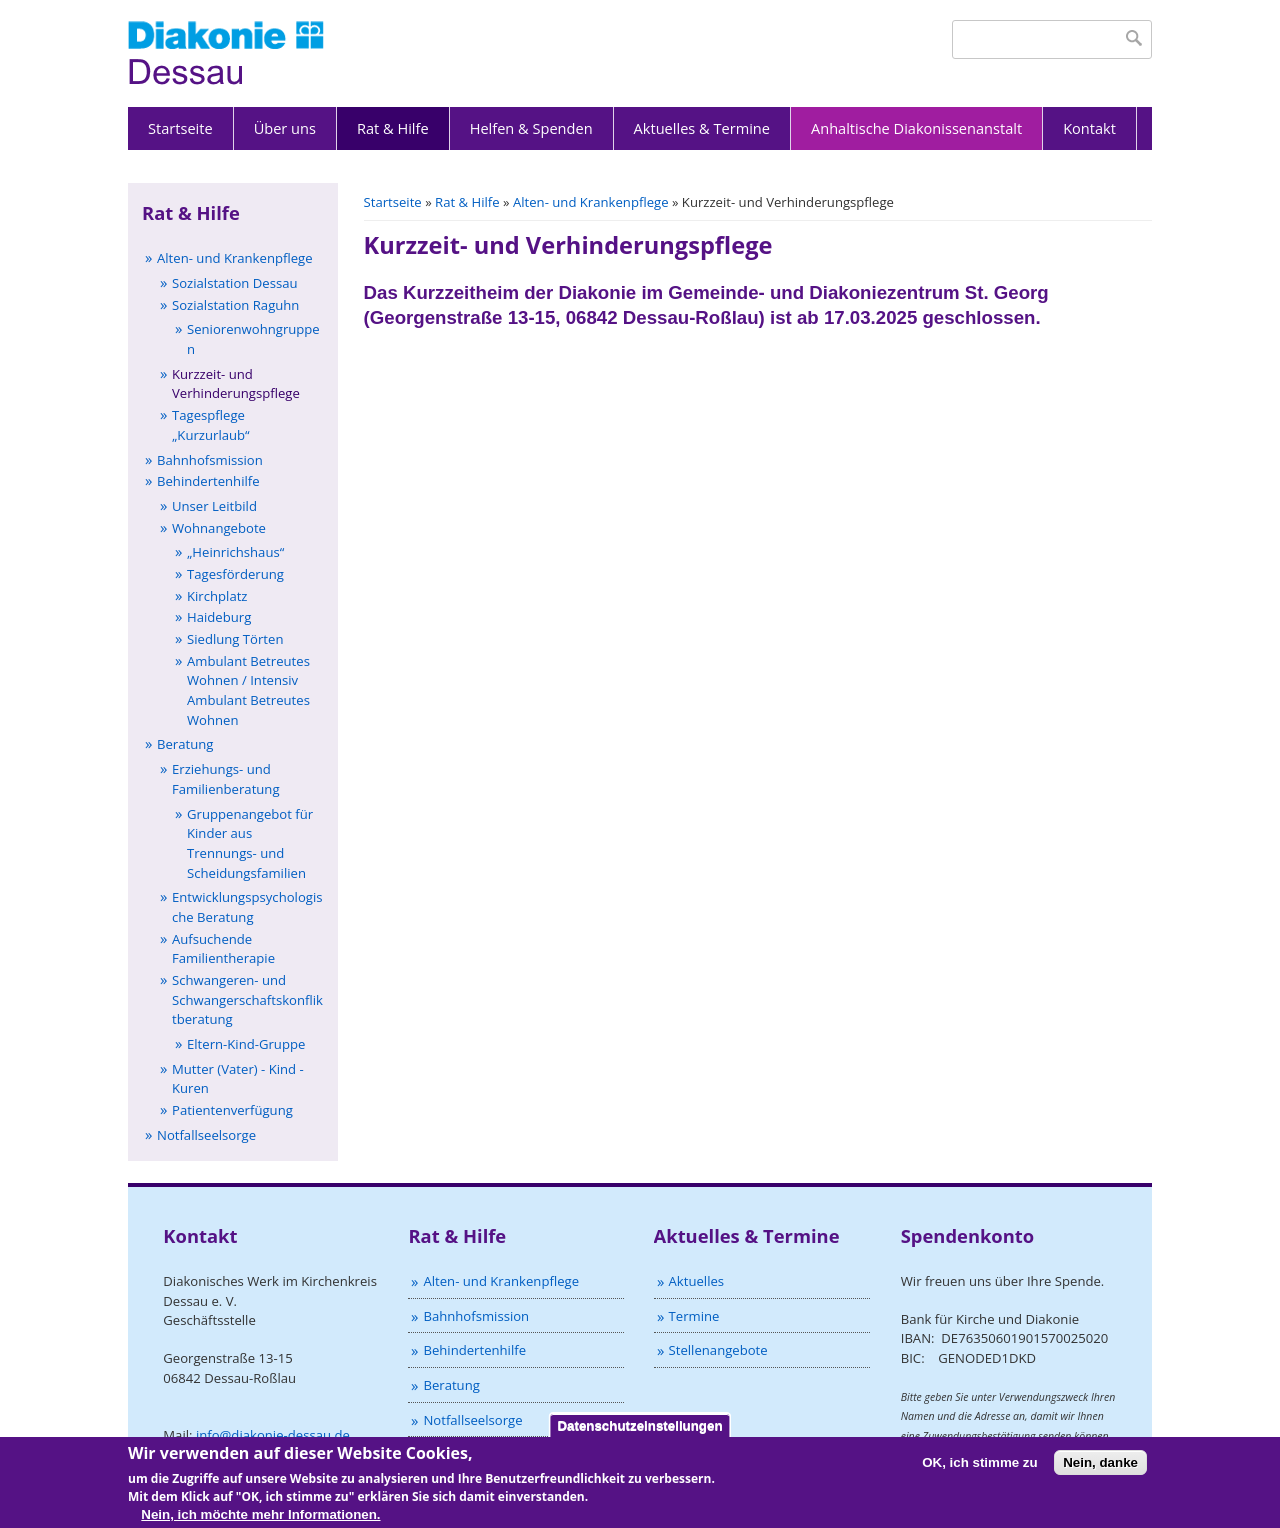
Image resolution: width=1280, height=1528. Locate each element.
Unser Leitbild (214, 506)
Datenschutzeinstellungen (639, 1432)
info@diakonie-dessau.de (273, 1435)
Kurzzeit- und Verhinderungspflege (236, 384)
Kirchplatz (217, 596)
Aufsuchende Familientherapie (223, 949)
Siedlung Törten (235, 639)
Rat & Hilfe (393, 128)
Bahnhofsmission (210, 460)
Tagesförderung (235, 574)
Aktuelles (697, 1281)
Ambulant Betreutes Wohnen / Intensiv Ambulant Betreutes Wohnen (248, 690)
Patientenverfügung (232, 1110)
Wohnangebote (219, 528)
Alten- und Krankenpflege (591, 202)
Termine (694, 1316)
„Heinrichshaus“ (235, 552)
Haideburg (219, 617)
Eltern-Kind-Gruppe (246, 1044)
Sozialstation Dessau (234, 283)
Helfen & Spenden (531, 128)
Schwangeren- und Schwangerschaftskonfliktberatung (247, 999)
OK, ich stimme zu (980, 1469)
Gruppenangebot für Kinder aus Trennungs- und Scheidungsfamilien (250, 843)
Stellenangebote (718, 1350)
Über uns (285, 128)
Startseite (180, 128)
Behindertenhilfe (208, 481)
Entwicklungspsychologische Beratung (247, 907)
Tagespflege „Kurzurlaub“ (211, 425)
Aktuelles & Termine (702, 128)
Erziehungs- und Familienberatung (226, 779)
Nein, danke (1100, 1469)
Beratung (185, 744)
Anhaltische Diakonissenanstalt (916, 128)
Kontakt (1089, 128)
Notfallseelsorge (206, 1135)
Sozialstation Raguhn (235, 305)
